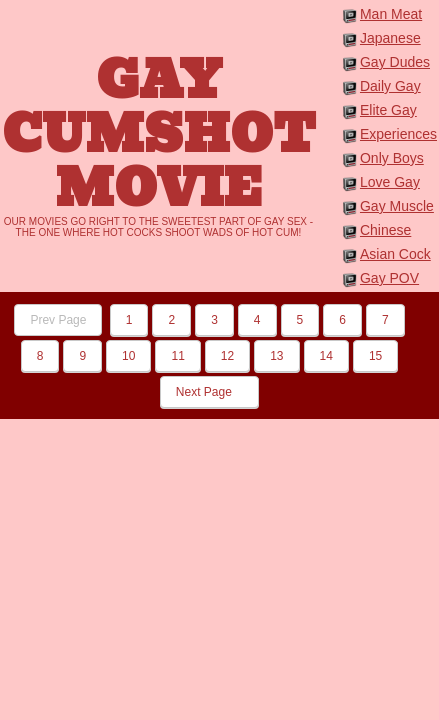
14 (326, 356)
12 (227, 356)
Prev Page (58, 320)
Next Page (209, 392)
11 (177, 356)
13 (276, 356)
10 (128, 356)
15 (375, 356)
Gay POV (389, 278)
